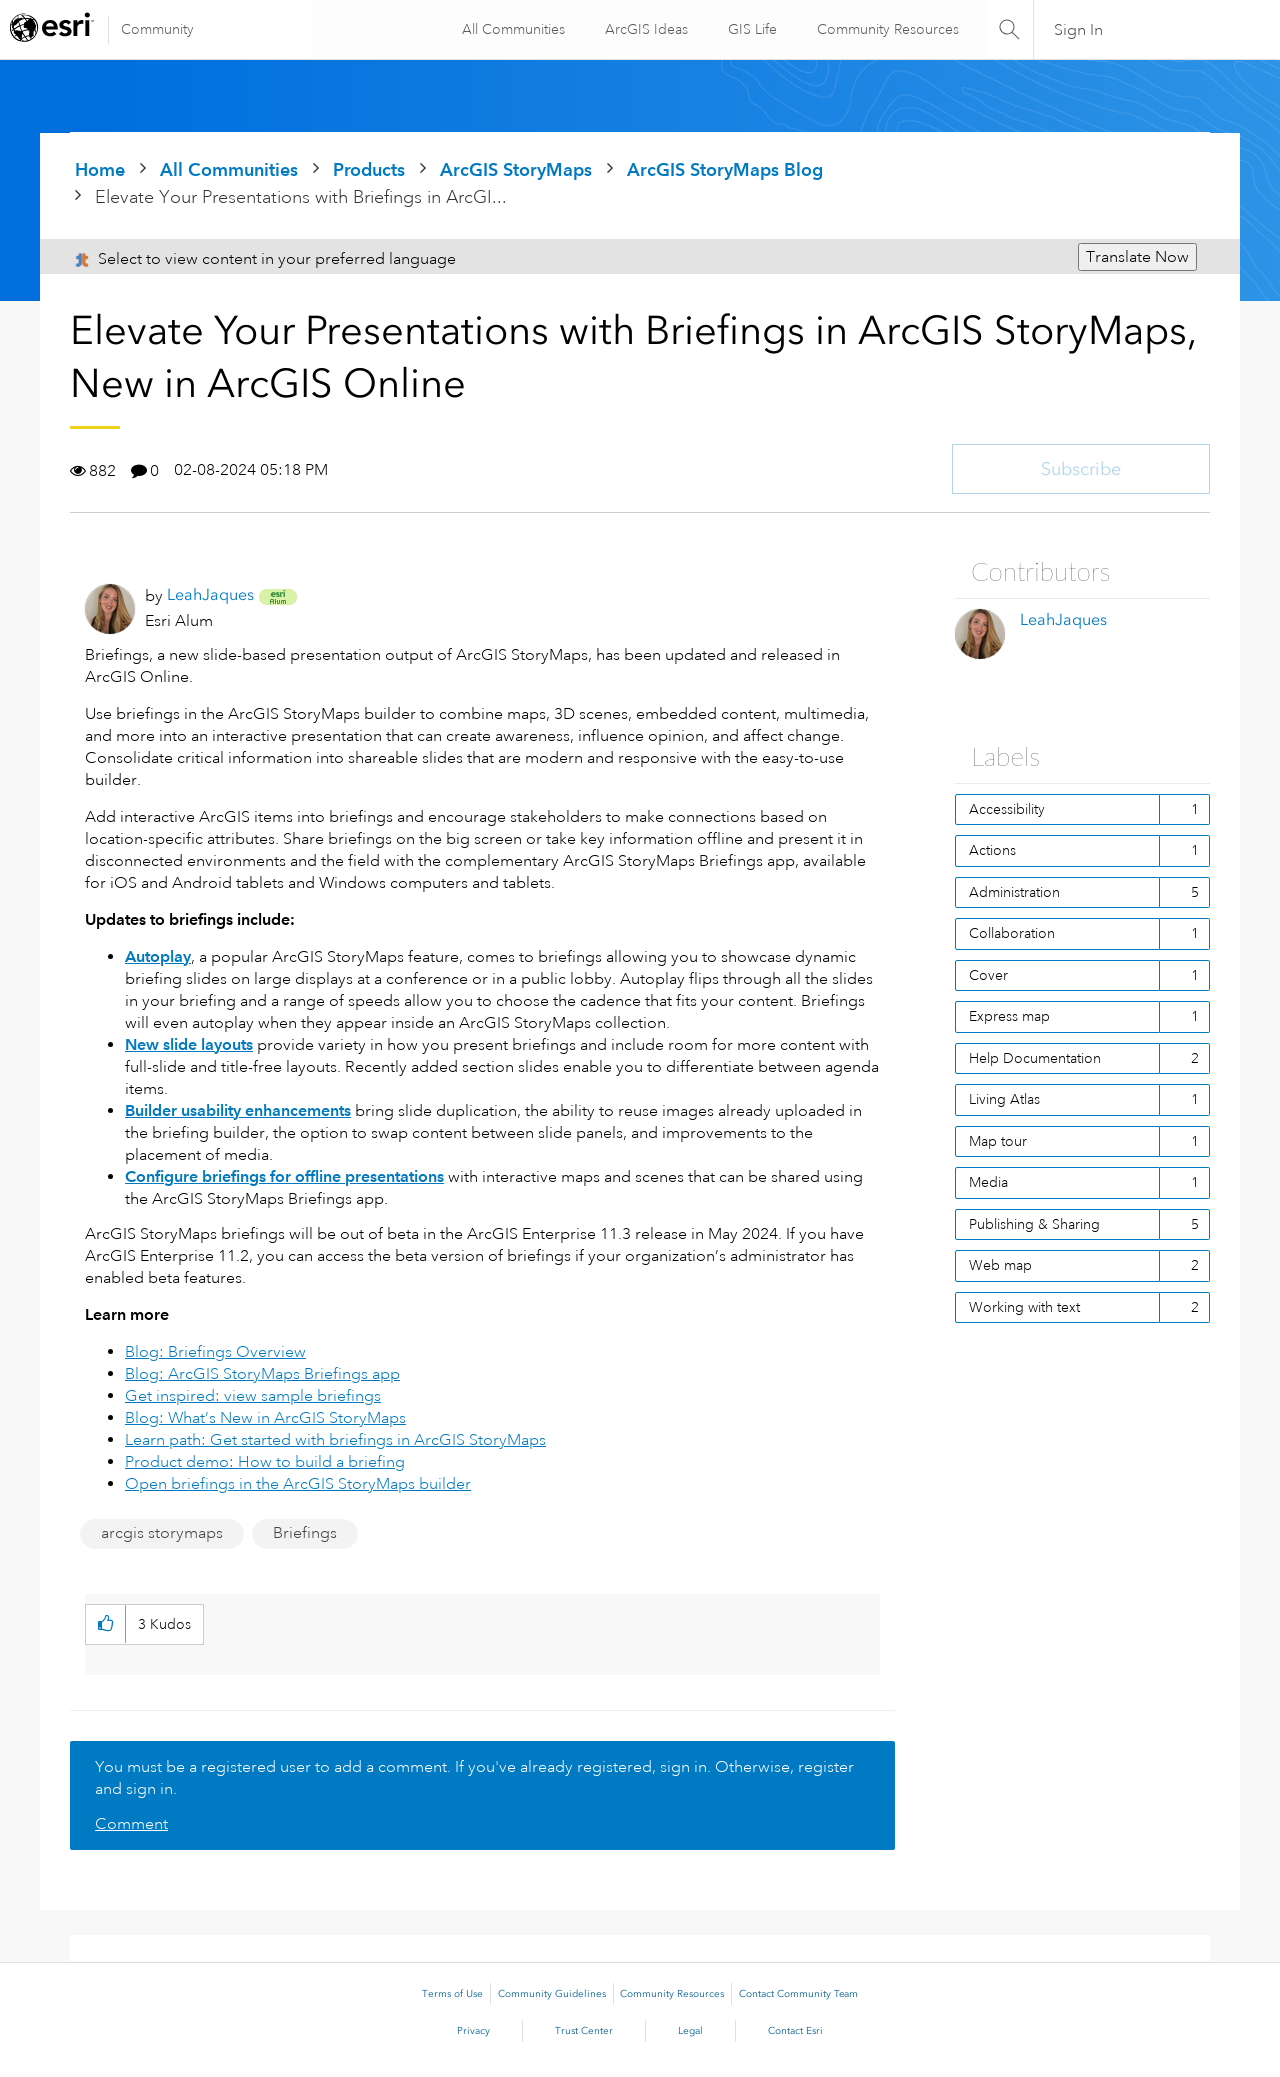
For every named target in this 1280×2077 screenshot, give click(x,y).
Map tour (998, 1141)
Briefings (305, 1533)
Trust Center (584, 2031)
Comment (131, 1824)
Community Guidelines (552, 1994)
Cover (988, 975)
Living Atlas (1004, 1099)
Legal (690, 2031)
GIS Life (750, 29)
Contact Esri (795, 2031)
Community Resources (886, 29)
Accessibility (1007, 809)
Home (100, 169)
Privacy (473, 2031)
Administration (1014, 892)
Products (369, 169)
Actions (992, 850)
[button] (105, 1624)
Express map (1009, 1016)
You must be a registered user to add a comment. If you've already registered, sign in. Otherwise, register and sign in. (474, 1778)
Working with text (1024, 1307)
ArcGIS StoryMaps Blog (725, 169)
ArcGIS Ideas (644, 29)
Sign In (1078, 30)
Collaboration (1012, 933)
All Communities (511, 29)
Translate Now (1137, 257)
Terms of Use (452, 1994)
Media (988, 1182)
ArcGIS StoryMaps (516, 169)
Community (157, 29)
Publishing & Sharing (1034, 1224)
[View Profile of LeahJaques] (210, 594)
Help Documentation (1035, 1058)
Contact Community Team (798, 1994)
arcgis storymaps (162, 1533)
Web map (1000, 1265)
